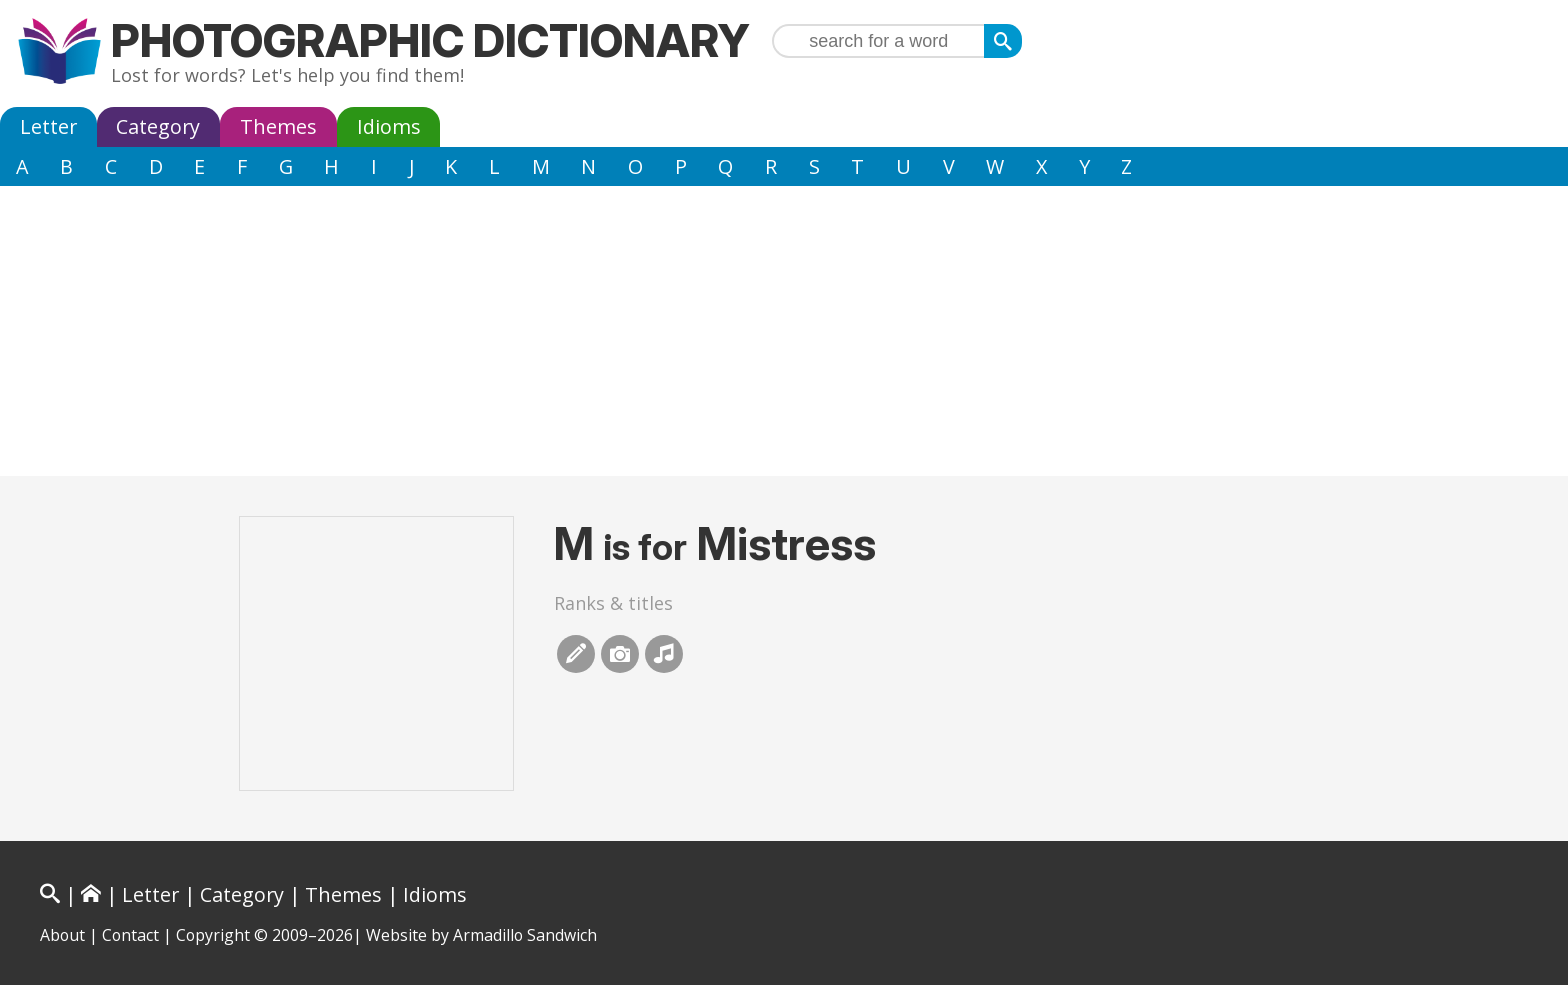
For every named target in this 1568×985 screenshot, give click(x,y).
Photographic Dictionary (430, 40)
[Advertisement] (784, 336)
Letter (48, 126)
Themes (278, 126)
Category (158, 126)
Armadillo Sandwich (525, 935)
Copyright (213, 935)
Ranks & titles (613, 603)
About (62, 935)
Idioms (389, 126)
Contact (130, 935)
